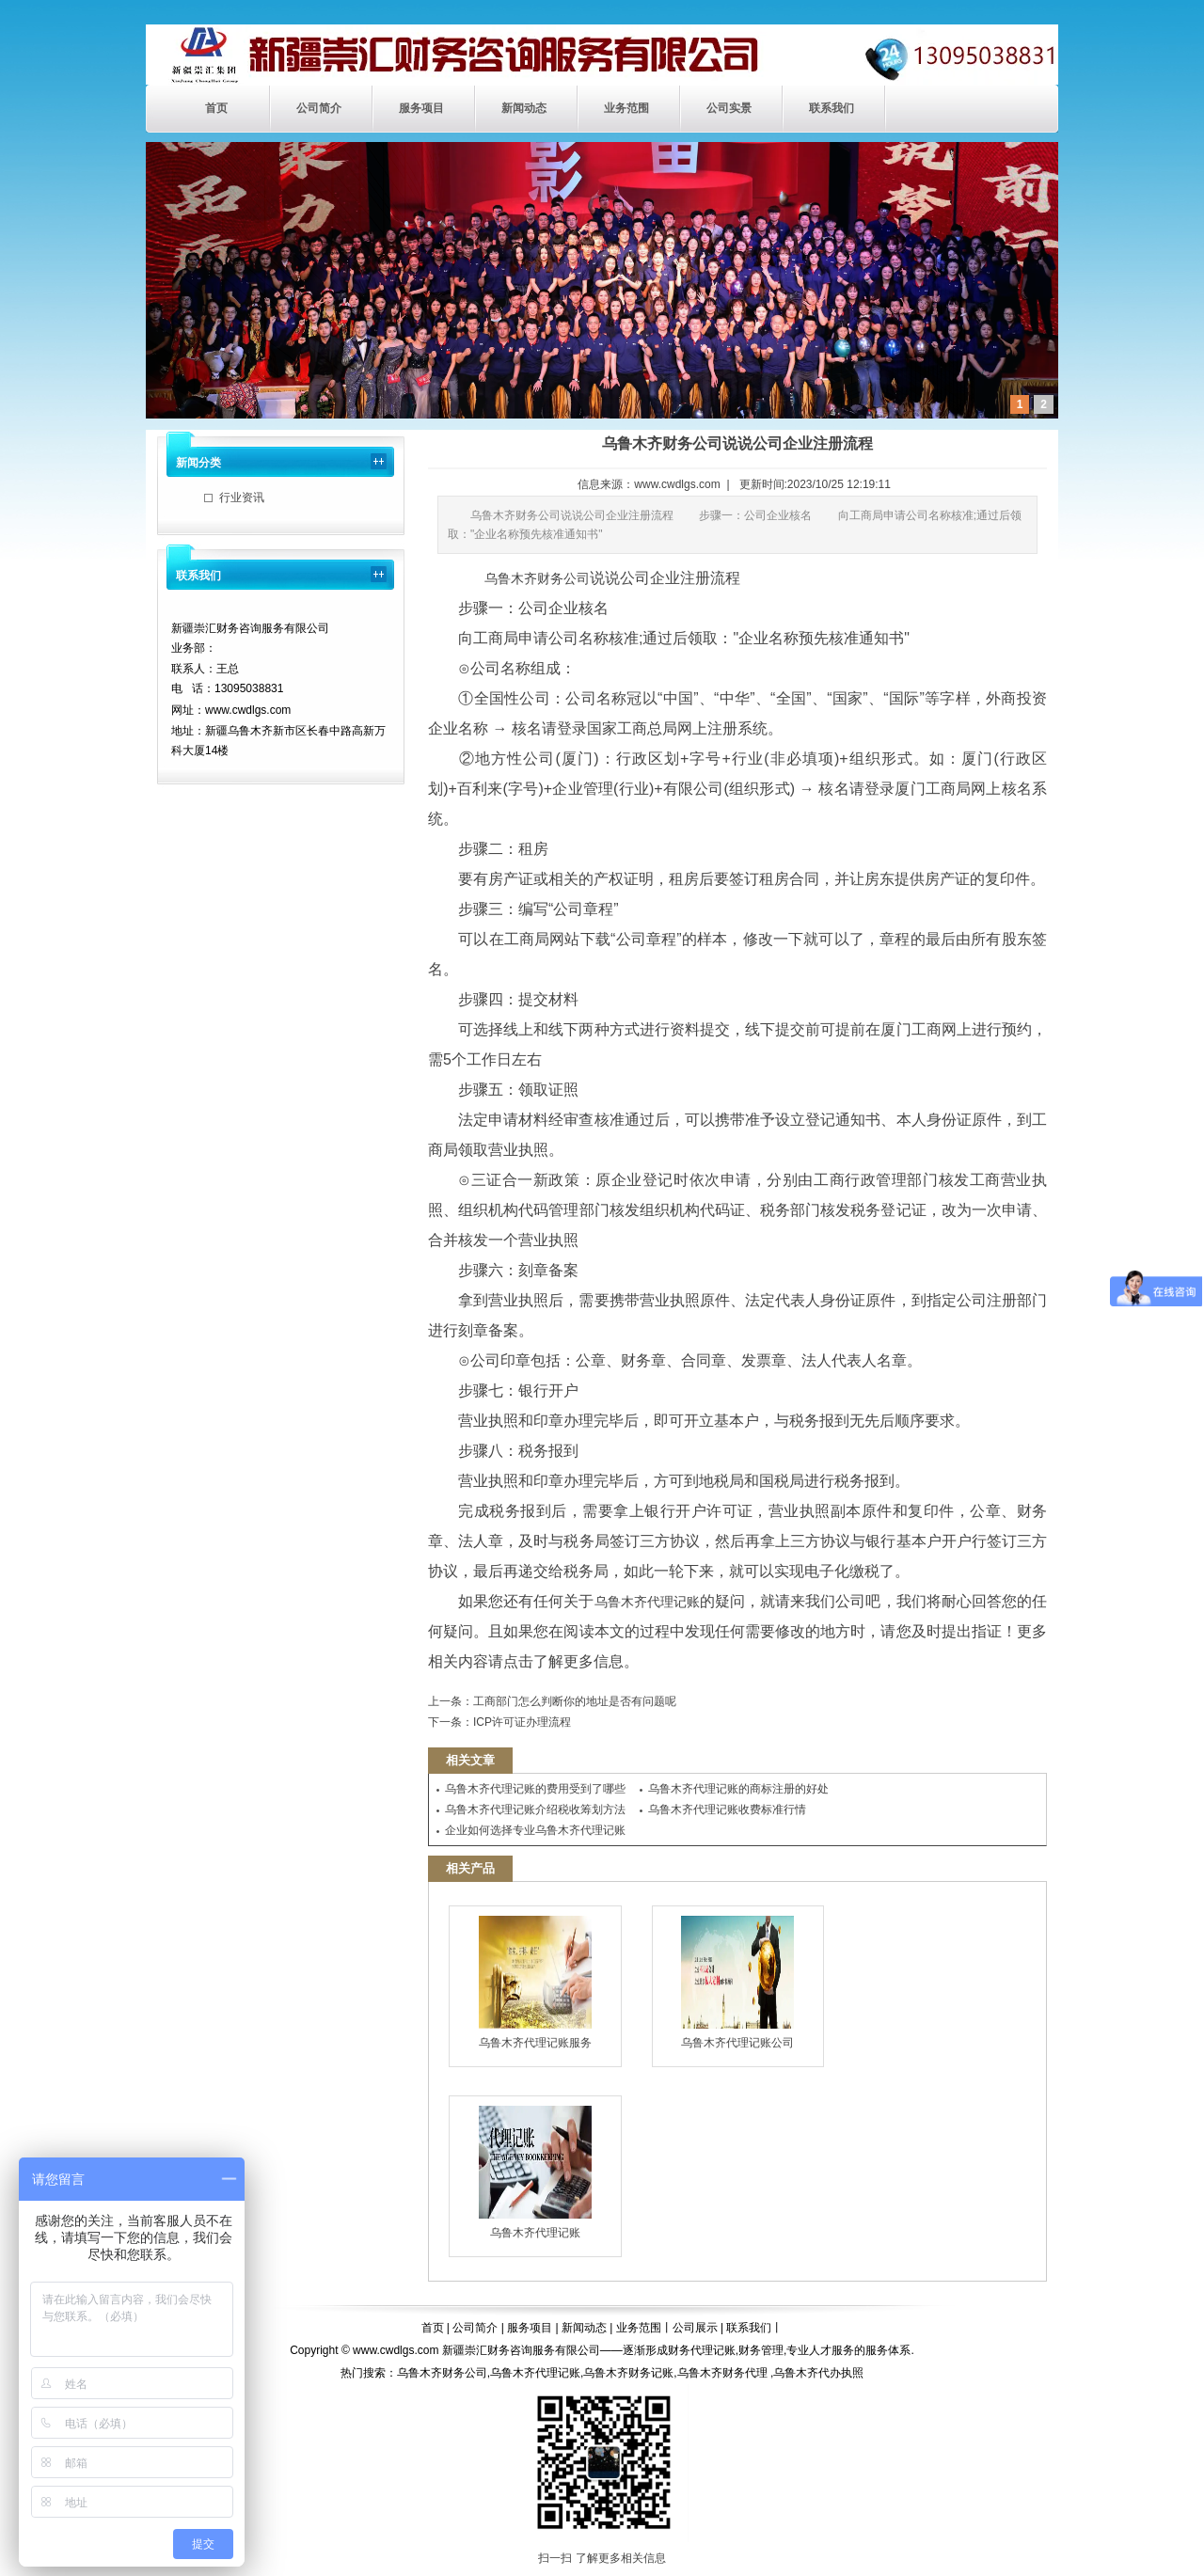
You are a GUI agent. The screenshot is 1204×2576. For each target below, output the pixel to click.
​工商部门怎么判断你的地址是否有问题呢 (574, 1701)
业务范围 (626, 108)
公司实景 (729, 108)
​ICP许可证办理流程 (522, 1722)
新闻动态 (524, 108)
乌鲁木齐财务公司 (537, 578)
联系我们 (831, 108)
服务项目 (421, 108)
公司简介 (318, 108)
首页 (216, 108)
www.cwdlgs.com (677, 484)
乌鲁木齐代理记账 (647, 1601)
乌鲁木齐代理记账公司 (737, 1982)
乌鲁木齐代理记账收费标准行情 (727, 1809)
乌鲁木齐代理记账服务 (535, 1982)
